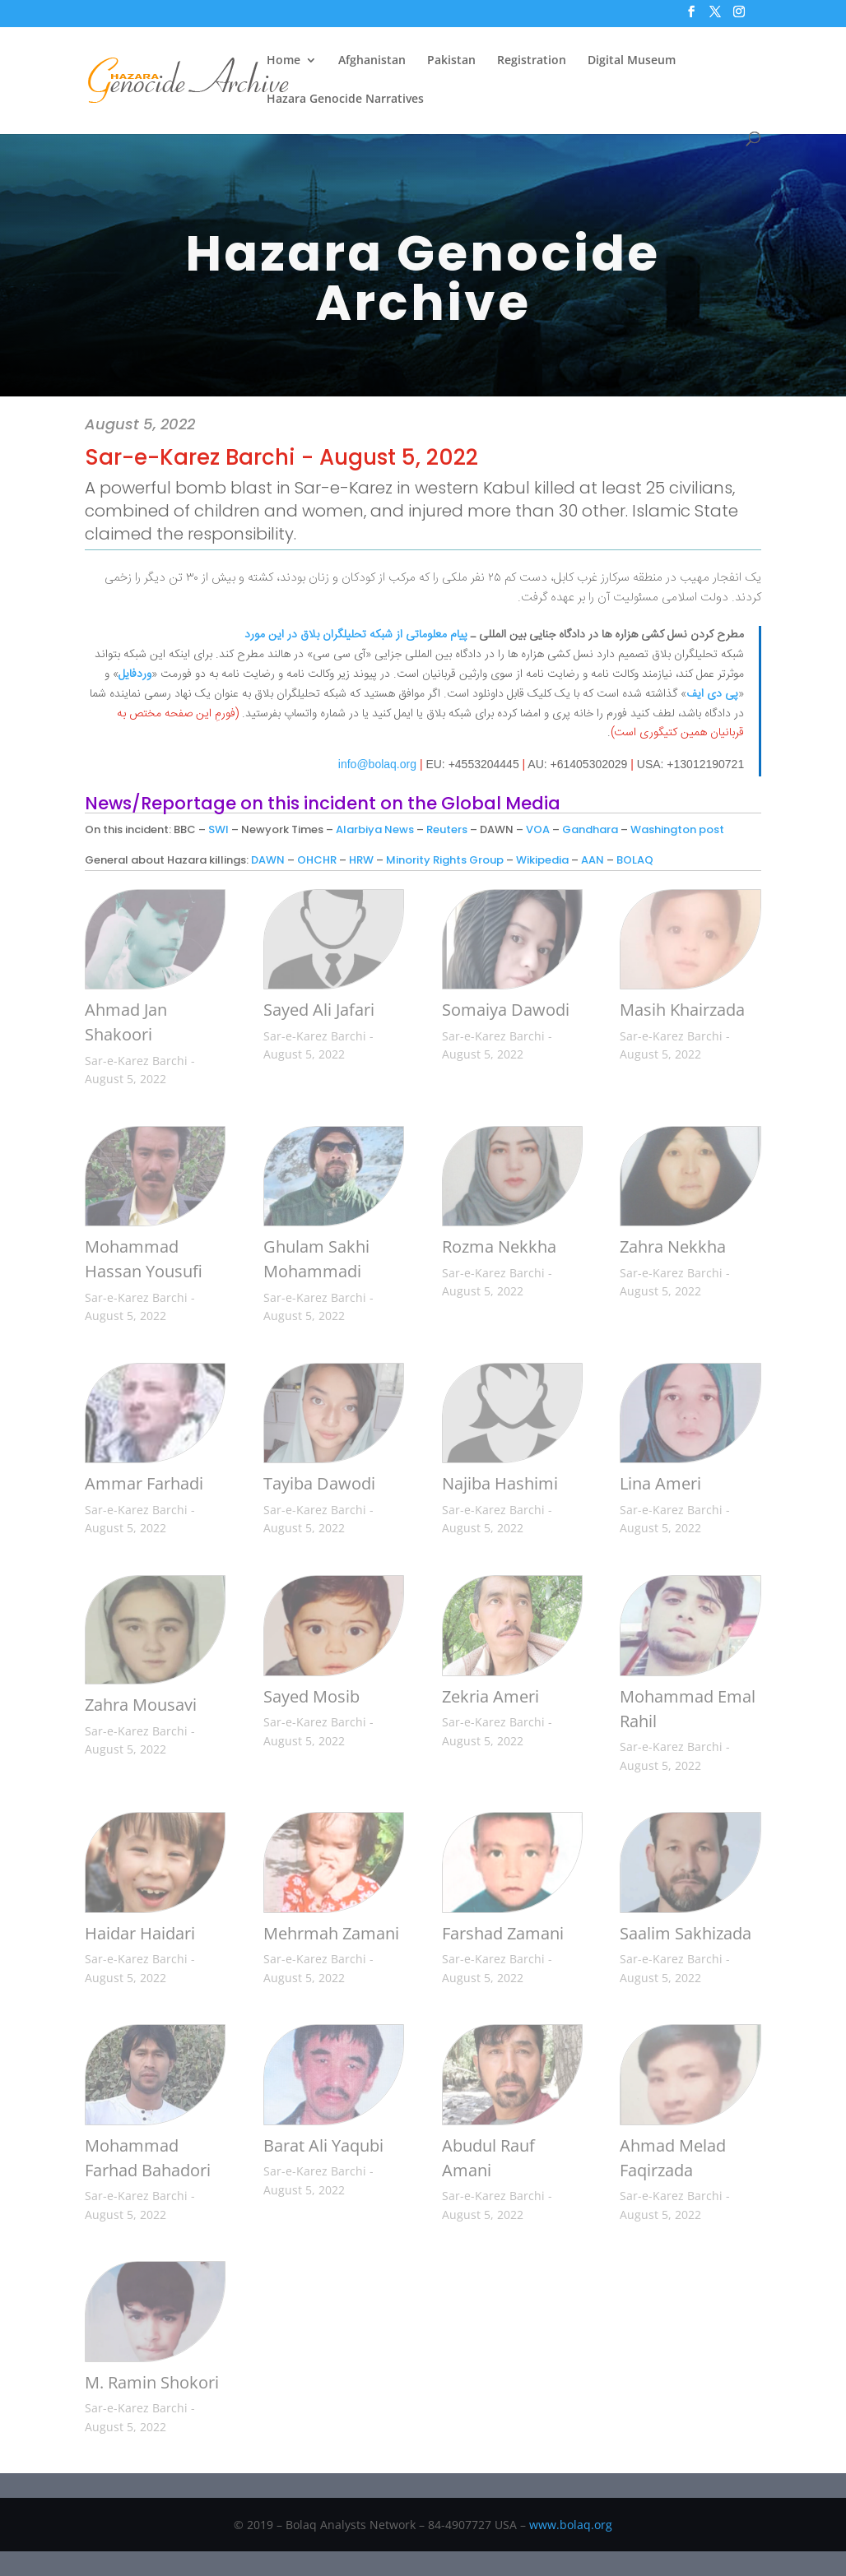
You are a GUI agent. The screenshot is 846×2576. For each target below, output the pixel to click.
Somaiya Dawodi (505, 1009)
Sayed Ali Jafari (318, 1009)
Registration (531, 60)
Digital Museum (632, 60)
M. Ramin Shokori (152, 2382)
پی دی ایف (712, 694)
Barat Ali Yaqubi (323, 2145)
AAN (592, 860)
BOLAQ (634, 860)
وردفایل (135, 674)
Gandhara (590, 829)
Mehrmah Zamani (331, 1933)
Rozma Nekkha (499, 1246)
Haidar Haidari (140, 1933)
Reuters (446, 829)
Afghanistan (372, 60)
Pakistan (451, 60)
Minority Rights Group (445, 860)
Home (283, 60)
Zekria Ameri (490, 1696)
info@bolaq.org (377, 764)
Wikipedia (542, 860)
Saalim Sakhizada (685, 1933)
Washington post (677, 829)
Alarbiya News (375, 829)
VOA (538, 829)
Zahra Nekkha (673, 1246)
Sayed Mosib (311, 1696)
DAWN (268, 860)
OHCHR (317, 860)
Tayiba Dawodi (319, 1483)
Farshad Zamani (503, 1933)
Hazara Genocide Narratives (345, 99)
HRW (361, 860)
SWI (218, 829)
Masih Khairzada (682, 1009)
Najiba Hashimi (500, 1483)
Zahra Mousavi (141, 1704)
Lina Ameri (660, 1483)
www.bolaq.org (570, 2524)
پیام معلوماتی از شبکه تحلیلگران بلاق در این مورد (355, 635)
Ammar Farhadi (144, 1483)
